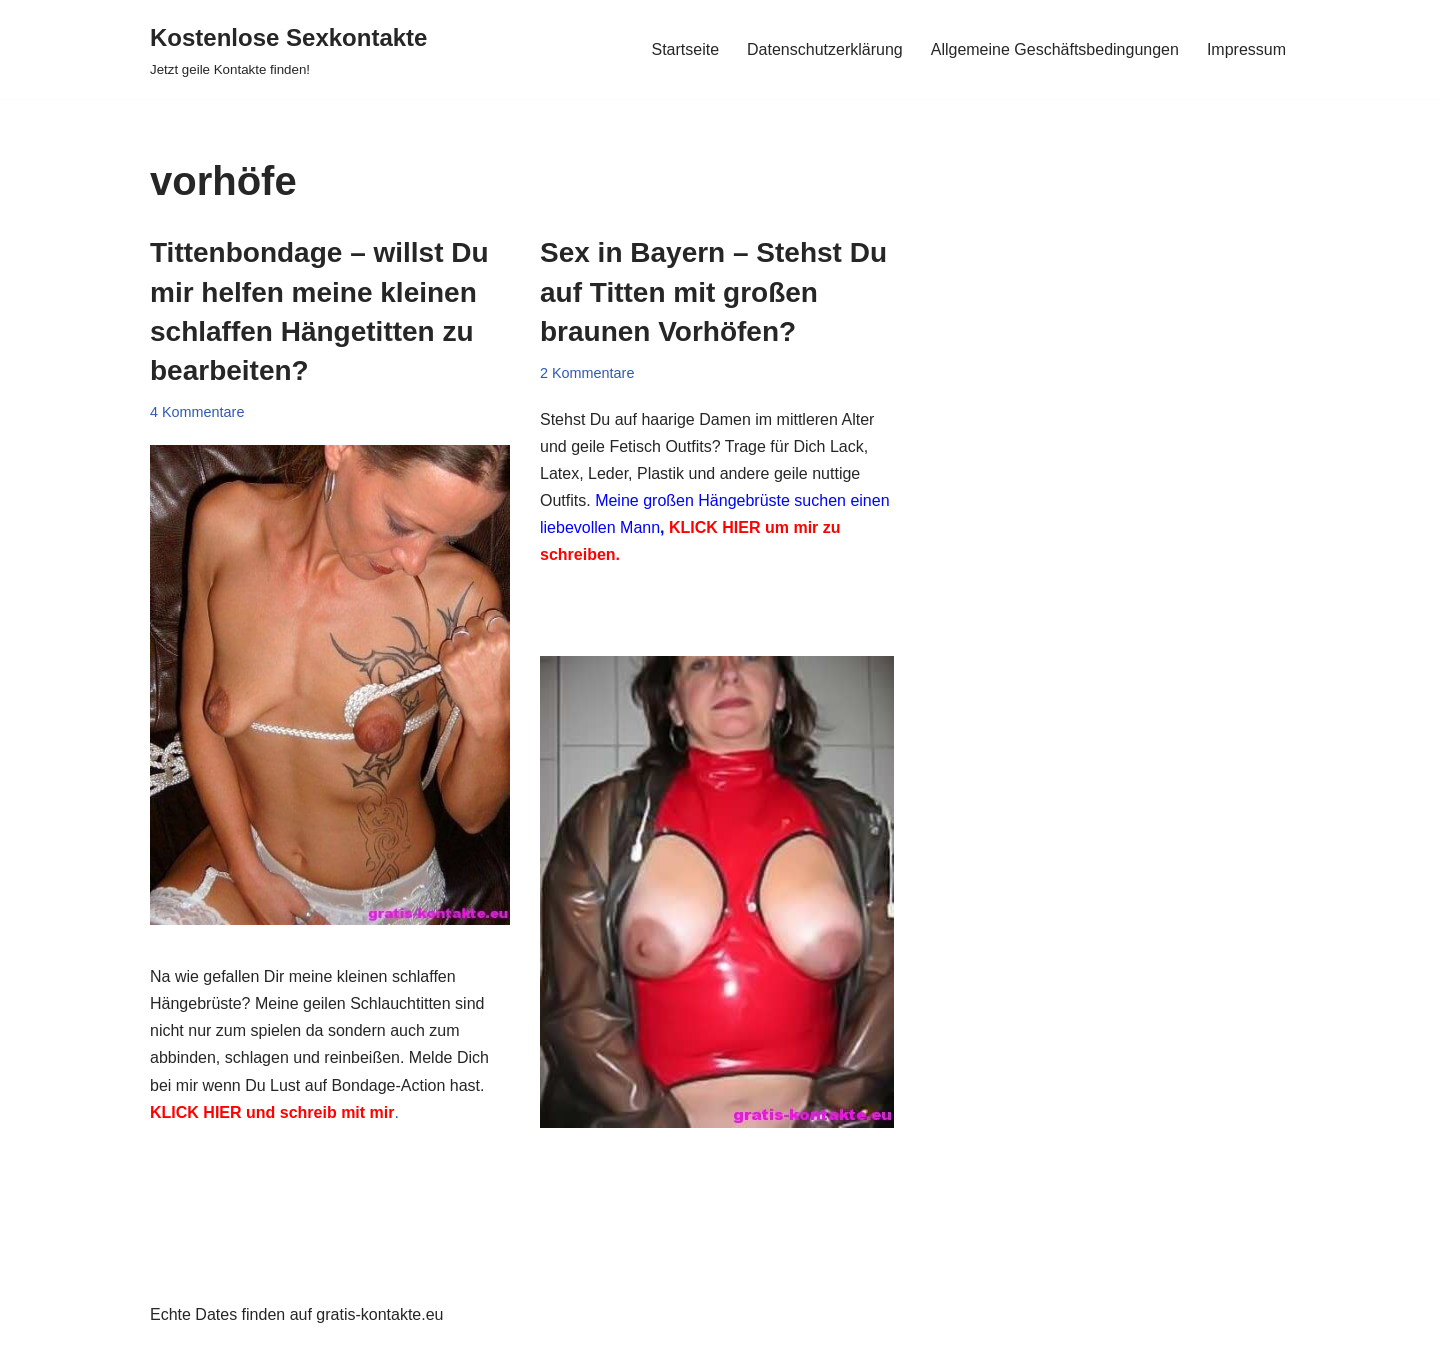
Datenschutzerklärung (825, 49)
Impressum (1246, 49)
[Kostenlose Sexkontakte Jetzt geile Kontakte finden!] (288, 49)
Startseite (685, 49)
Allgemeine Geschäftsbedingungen (1055, 49)
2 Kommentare (587, 373)
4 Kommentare (197, 412)
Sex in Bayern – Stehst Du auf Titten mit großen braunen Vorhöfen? (713, 291)
